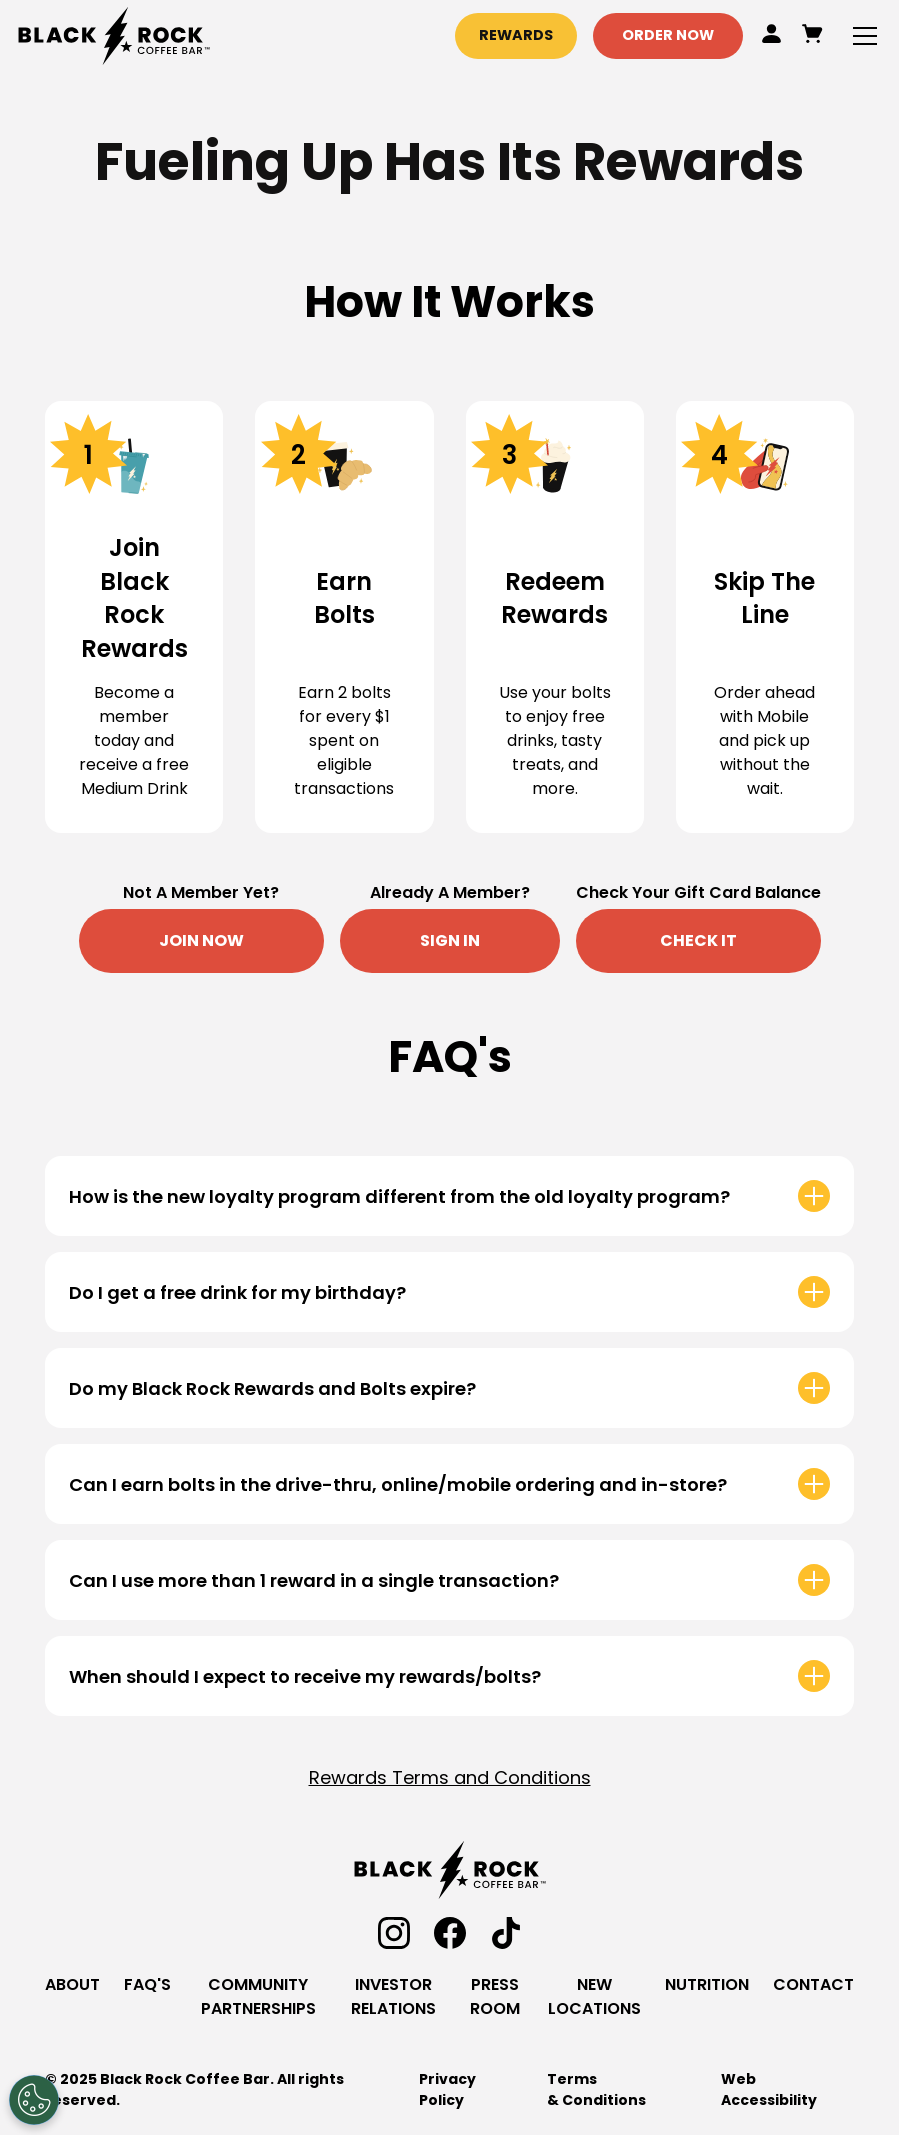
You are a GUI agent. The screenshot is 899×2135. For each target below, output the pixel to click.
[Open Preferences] (34, 2100)
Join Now (201, 940)
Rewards (516, 35)
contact (813, 1984)
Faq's (147, 1984)
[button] (861, 36)
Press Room (495, 1996)
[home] (114, 36)
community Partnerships (258, 1996)
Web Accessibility (769, 2089)
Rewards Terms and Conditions (450, 1777)
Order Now (668, 35)
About (72, 1984)
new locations (594, 1996)
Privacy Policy (447, 2089)
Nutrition (707, 1984)
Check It (698, 940)
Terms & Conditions (596, 2089)
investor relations (393, 1996)
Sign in (450, 940)
